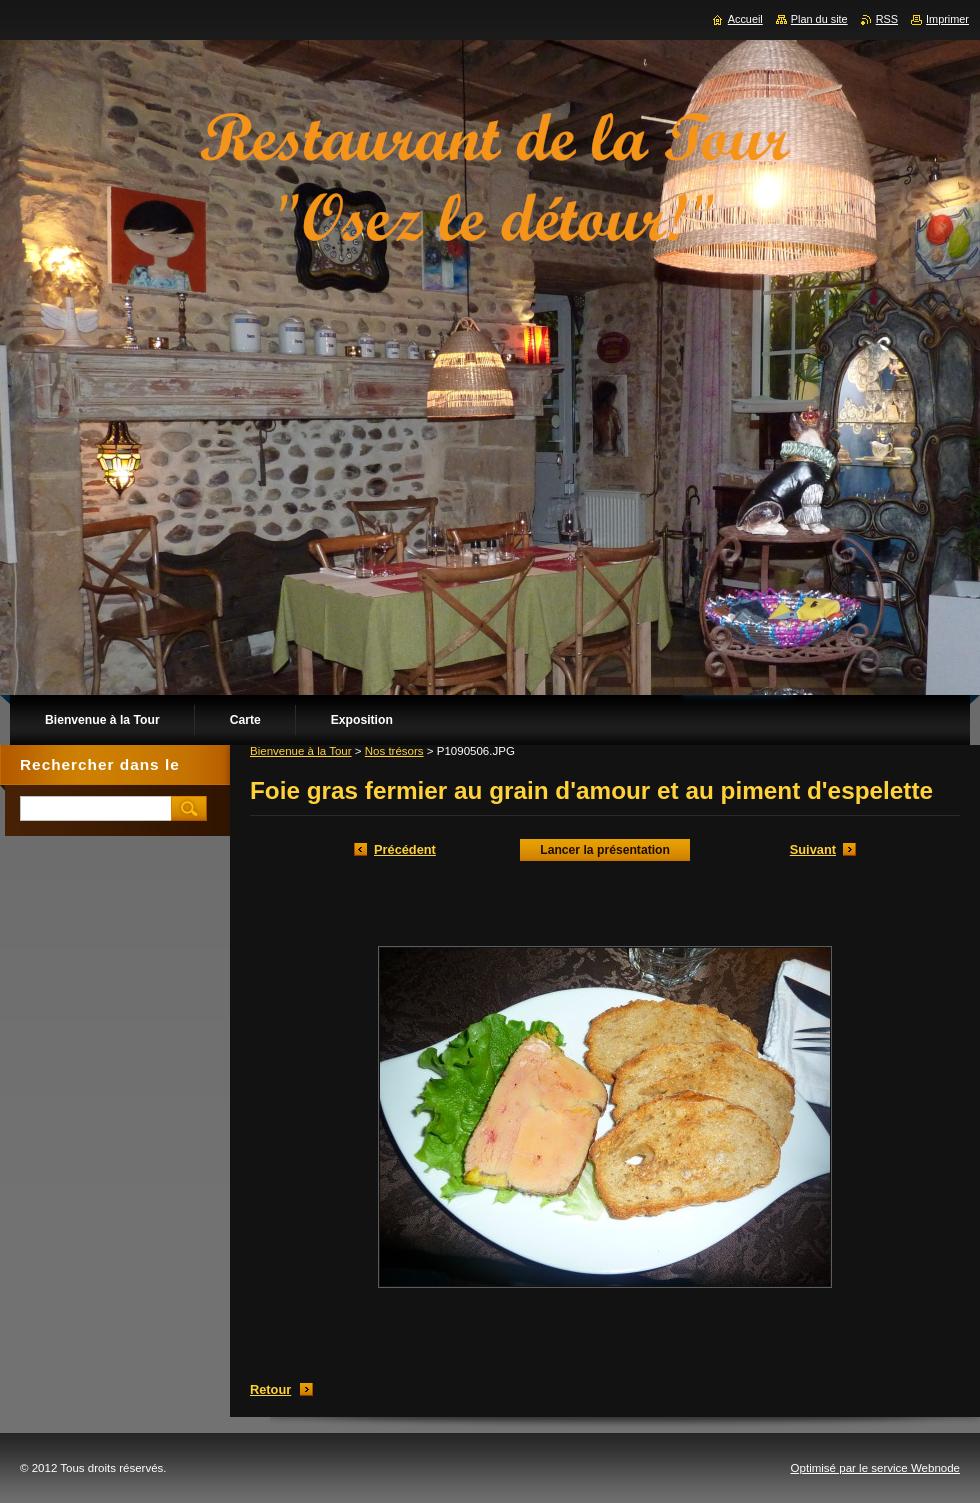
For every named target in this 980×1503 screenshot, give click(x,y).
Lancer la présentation (605, 850)
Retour (270, 1389)
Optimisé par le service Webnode (875, 1468)
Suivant (813, 849)
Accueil (745, 19)
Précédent (405, 849)
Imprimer (947, 19)
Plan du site (819, 19)
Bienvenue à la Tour (301, 751)
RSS (887, 19)
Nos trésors (394, 751)
